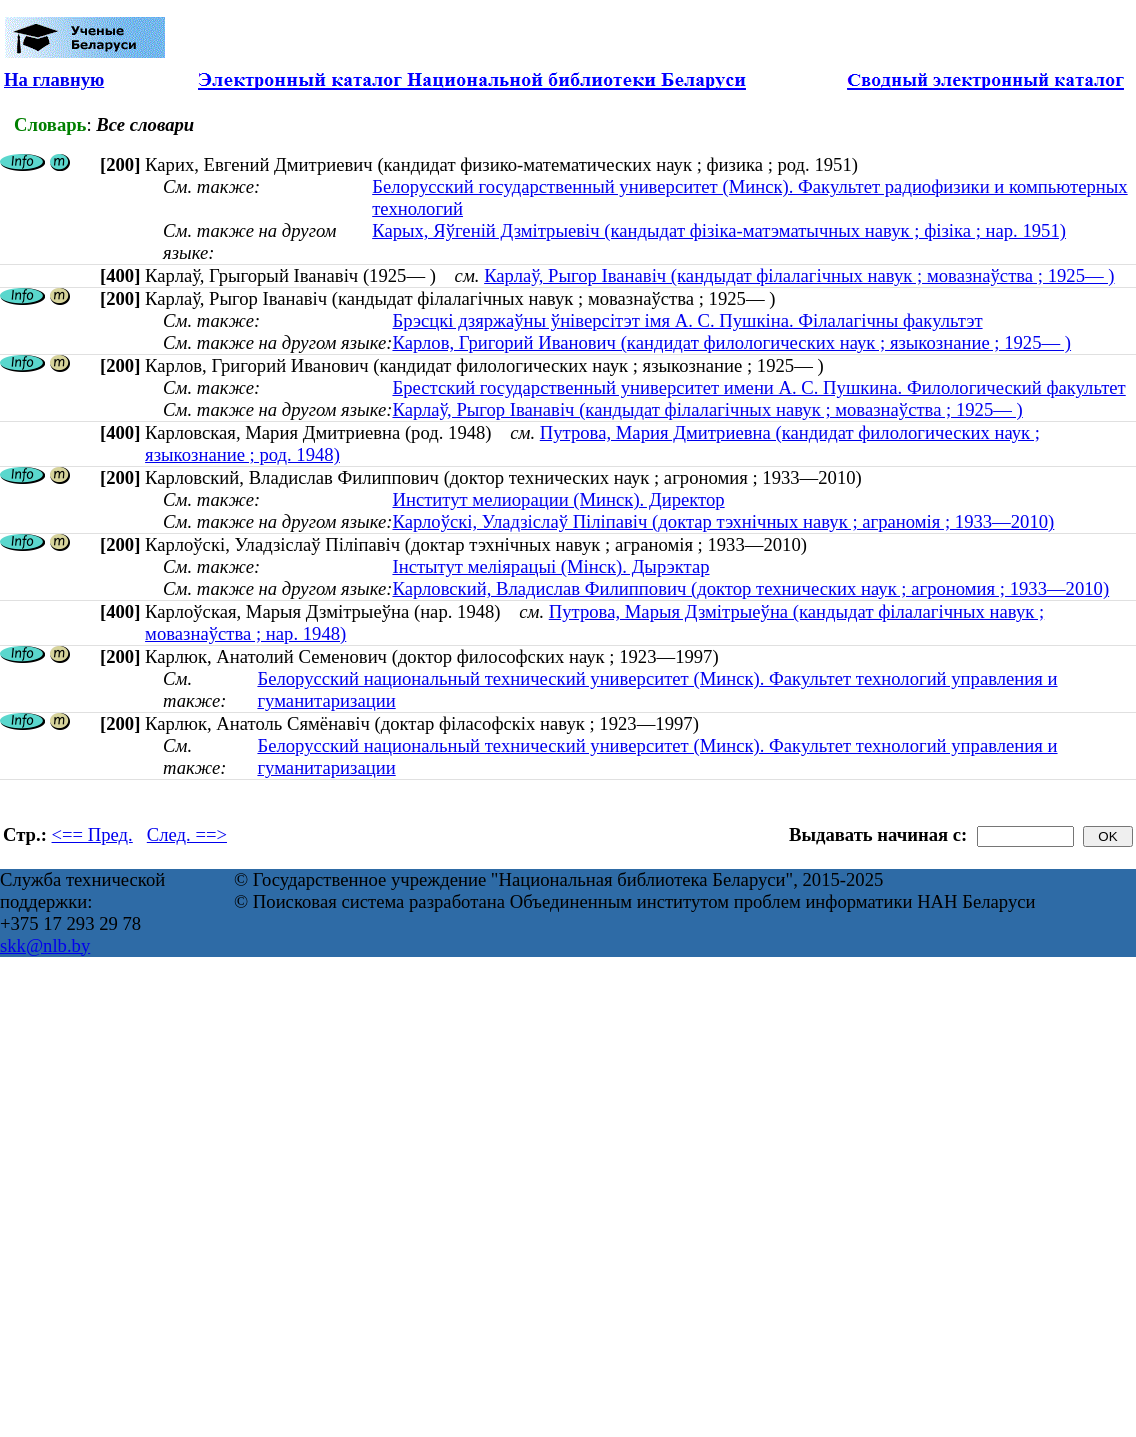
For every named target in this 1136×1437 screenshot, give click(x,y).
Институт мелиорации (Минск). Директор (558, 499)
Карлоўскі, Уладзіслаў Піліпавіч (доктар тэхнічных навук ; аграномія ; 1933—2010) (723, 521)
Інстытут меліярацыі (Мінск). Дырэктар (550, 566)
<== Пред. (92, 834)
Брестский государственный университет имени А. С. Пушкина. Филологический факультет (758, 387)
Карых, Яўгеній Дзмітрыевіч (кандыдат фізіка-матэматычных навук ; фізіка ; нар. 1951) (719, 230)
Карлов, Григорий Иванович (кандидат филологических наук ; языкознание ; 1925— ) (731, 342)
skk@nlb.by (45, 945)
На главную (54, 79)
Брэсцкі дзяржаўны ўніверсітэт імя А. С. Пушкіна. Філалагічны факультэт (687, 320)
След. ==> (187, 834)
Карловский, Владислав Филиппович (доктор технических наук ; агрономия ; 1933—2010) (750, 588)
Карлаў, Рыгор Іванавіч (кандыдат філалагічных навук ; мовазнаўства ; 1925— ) (799, 275)
